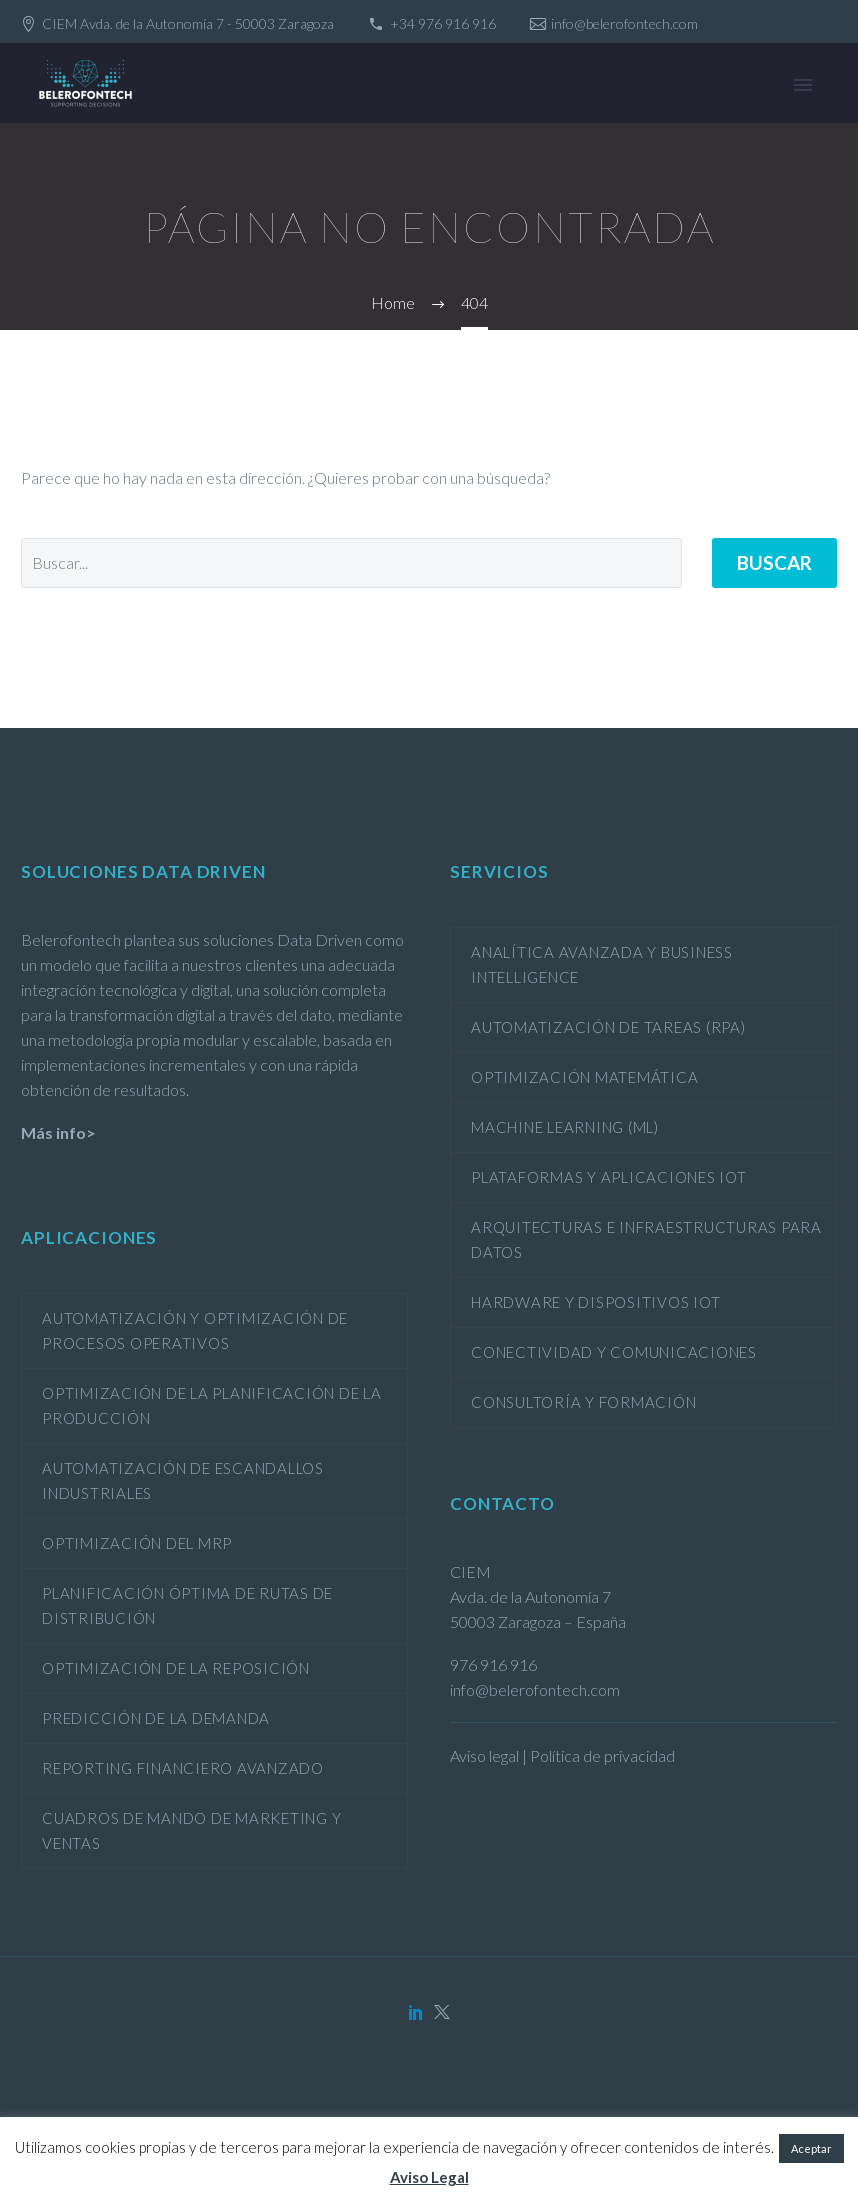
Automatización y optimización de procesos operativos (195, 1330)
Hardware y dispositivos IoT (595, 1302)
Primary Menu (803, 85)
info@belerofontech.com (624, 23)
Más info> (58, 1132)
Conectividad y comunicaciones (614, 1352)
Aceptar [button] (811, 2148)
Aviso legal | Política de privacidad (562, 1755)
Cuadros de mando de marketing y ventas (191, 1830)
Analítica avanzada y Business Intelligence (602, 964)
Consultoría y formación (583, 1402)
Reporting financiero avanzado (183, 1768)
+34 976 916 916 (443, 23)
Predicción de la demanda (156, 1718)
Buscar (774, 562)
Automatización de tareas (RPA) (608, 1027)
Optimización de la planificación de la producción (212, 1405)
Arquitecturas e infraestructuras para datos (646, 1239)
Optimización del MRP (137, 1543)
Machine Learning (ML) (565, 1127)
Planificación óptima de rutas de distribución (187, 1605)
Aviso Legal (429, 2177)
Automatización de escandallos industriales (183, 1480)
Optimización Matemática (584, 1077)
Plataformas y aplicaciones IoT (609, 1177)
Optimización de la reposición (176, 1668)
